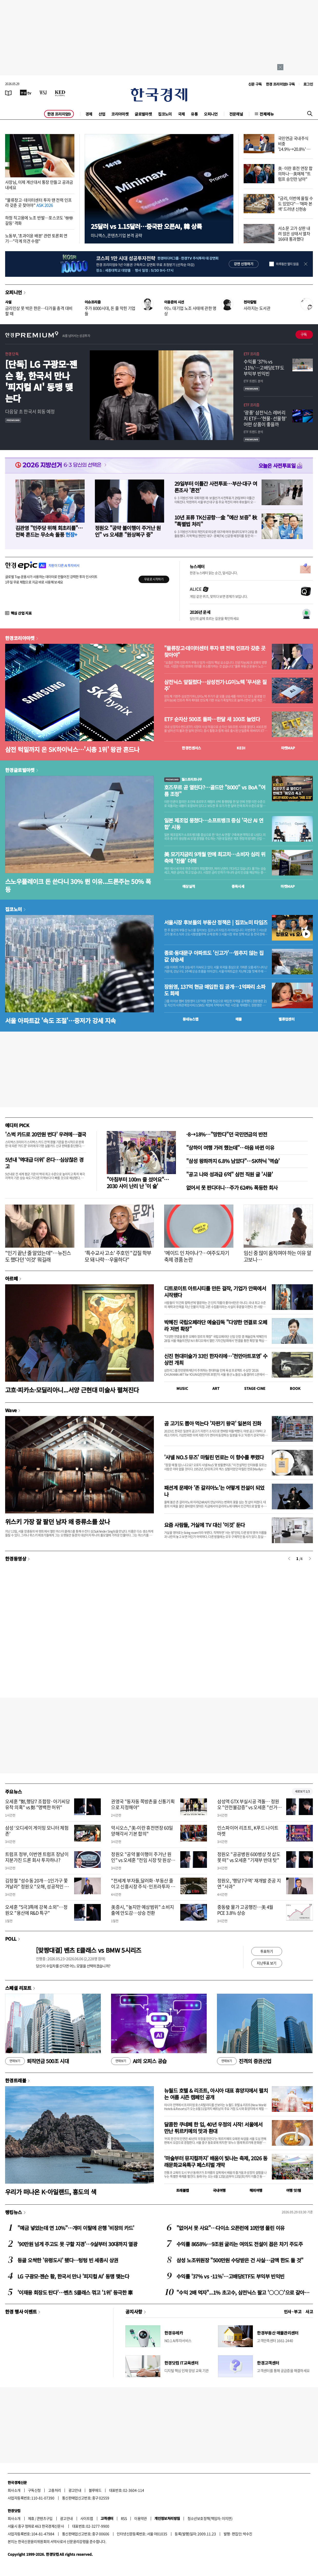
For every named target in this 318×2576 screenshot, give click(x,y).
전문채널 (236, 114)
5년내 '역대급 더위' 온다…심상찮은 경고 (44, 1163)
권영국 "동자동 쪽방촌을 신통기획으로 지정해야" (143, 1804)
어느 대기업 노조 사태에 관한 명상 (190, 311)
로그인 (308, 84)
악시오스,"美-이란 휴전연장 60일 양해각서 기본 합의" (142, 1830)
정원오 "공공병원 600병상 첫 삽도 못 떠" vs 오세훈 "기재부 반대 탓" (249, 1857)
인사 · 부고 (293, 2311)
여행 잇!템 (293, 2190)
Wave (11, 1410)
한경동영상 (15, 1558)
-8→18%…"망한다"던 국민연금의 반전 (226, 1134)
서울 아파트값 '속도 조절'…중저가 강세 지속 (60, 1020)
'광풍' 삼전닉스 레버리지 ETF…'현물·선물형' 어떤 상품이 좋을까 (265, 418)
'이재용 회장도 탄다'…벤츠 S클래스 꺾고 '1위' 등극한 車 (75, 2292)
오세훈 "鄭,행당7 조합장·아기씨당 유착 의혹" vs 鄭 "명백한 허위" (37, 1804)
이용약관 (140, 2518)
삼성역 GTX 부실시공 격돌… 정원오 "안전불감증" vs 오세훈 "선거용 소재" (249, 1807)
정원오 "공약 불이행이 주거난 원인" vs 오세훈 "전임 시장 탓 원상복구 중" (143, 1860)
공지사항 (133, 2311)
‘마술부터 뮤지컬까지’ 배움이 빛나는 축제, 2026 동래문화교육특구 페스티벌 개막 (215, 2161)
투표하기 (266, 1951)
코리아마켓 (119, 114)
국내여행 (219, 2190)
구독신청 (34, 2490)
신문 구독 (255, 84)
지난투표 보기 (266, 1963)
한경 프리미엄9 (59, 114)
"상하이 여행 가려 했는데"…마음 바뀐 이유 (230, 1147)
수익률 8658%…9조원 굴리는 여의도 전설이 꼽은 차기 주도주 (239, 2244)
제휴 (31, 2518)
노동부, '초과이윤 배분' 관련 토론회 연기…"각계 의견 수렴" (36, 238)
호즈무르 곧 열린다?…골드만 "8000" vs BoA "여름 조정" (214, 790)
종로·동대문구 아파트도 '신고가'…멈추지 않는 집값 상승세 (213, 956)
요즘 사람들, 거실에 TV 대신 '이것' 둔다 (204, 1525)
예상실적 (188, 886)
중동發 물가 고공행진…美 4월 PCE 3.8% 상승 (245, 1909)
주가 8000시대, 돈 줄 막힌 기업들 (110, 311)
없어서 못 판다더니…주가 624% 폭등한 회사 (231, 1187)
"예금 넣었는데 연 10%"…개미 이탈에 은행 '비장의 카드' (75, 2228)
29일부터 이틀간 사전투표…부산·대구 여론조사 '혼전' (215, 487)
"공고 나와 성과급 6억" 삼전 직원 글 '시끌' (229, 1174)
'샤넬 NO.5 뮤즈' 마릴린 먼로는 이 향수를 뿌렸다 (214, 1457)
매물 (238, 1019)
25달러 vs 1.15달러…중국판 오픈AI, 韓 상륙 (146, 226)
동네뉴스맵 (190, 1019)
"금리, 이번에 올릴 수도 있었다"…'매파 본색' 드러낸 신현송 (295, 203)
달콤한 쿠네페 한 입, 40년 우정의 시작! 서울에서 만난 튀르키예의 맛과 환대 (213, 2128)
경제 (88, 114)
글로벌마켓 (143, 114)
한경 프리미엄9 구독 (280, 84)
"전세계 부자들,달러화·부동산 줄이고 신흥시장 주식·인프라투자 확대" (143, 1886)
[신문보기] (8, 92)
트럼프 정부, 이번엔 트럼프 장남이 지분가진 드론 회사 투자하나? (36, 1857)
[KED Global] (60, 92)
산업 (101, 114)
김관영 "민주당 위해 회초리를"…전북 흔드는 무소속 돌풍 (49, 531)
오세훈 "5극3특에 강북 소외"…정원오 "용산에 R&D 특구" (36, 1909)
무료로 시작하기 (153, 579)
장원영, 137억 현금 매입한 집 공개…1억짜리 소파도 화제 (214, 990)
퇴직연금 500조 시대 (37, 2061)
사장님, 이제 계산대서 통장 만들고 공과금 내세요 (39, 184)
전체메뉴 (267, 114)
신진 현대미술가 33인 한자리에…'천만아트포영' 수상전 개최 (215, 1359)
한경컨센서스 (191, 747)
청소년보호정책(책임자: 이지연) (209, 2518)
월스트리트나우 (183, 779)
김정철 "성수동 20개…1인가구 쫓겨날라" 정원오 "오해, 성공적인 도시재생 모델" (37, 1886)
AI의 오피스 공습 (138, 2061)
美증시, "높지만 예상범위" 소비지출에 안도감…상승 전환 (142, 1909)
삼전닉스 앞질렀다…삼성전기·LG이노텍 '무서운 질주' (215, 685)
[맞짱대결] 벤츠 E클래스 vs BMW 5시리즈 (88, 1950)
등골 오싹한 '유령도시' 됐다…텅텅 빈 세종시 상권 (67, 2260)
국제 (181, 114)
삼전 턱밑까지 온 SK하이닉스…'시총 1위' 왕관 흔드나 (72, 749)
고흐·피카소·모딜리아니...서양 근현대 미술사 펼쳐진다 (72, 1390)
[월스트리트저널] (43, 92)
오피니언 (211, 114)
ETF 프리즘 (252, 353)
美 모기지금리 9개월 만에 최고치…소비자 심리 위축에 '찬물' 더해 (214, 857)
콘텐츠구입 (45, 2518)
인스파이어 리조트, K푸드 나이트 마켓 (248, 1830)
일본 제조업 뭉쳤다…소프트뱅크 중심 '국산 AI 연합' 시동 (213, 823)
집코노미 (165, 114)
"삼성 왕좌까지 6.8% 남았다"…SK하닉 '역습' (233, 1161)
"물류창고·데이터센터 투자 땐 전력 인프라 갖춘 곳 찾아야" (38, 202)
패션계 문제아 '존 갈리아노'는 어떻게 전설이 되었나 (214, 1491)
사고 (309, 2311)
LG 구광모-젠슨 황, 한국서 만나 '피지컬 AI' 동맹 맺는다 (73, 2276)
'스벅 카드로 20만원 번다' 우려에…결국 (45, 1134)
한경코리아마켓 (20, 638)
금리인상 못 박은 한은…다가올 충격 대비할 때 (38, 311)
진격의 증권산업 (244, 2061)
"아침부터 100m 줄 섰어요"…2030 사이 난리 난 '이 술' (138, 1183)
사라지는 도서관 (257, 308)
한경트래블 (15, 2080)
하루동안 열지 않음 (287, 264)
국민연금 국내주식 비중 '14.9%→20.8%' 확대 (294, 146)
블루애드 (95, 2490)
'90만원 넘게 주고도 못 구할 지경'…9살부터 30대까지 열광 (77, 2244)
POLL (10, 1938)
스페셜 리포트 (18, 1987)
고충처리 (54, 2490)
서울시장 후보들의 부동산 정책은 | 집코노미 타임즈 (215, 922)
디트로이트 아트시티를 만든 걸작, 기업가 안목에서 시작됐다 (215, 1292)
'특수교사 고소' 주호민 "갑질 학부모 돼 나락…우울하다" (118, 1256)
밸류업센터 (286, 1019)
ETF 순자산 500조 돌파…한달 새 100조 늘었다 (212, 719)
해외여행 (256, 2190)
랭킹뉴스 (13, 2212)
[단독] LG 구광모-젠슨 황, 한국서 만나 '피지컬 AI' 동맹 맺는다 (41, 381)
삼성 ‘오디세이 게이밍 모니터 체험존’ (36, 1830)
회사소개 (14, 2490)
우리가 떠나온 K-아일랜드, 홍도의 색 (50, 2192)
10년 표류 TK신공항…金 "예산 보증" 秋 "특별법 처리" (215, 521)
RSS (124, 2518)
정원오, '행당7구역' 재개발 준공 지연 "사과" (249, 1883)
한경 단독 (11, 353)
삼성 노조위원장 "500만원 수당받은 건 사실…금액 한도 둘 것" (239, 2260)
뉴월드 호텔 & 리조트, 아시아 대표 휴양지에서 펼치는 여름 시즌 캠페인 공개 (216, 2094)
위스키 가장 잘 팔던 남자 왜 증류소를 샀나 (57, 1521)
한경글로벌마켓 (20, 770)
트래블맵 (182, 2190)
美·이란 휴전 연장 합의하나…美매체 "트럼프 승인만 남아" (295, 173)
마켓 (288, 747)
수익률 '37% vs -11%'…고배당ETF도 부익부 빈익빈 (264, 367)
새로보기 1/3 (302, 1791)
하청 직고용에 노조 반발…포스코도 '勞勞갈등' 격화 (39, 220)
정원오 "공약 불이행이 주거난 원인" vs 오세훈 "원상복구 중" (128, 531)
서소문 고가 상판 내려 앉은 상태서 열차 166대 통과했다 (294, 233)
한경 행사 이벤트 (21, 2311)
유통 (194, 114)
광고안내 (74, 2490)
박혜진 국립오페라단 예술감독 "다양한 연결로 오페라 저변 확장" (215, 1325)
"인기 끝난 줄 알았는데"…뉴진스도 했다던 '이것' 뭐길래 (38, 1256)
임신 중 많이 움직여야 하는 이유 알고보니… (277, 1256)
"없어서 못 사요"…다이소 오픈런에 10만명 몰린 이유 (230, 2228)
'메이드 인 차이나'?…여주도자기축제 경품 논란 (196, 1256)
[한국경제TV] (25, 92)
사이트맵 (86, 2518)
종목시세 (238, 886)
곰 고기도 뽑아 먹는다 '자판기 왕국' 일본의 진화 (212, 1423)
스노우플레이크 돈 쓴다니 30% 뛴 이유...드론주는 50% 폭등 (78, 885)
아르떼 (11, 1278)
